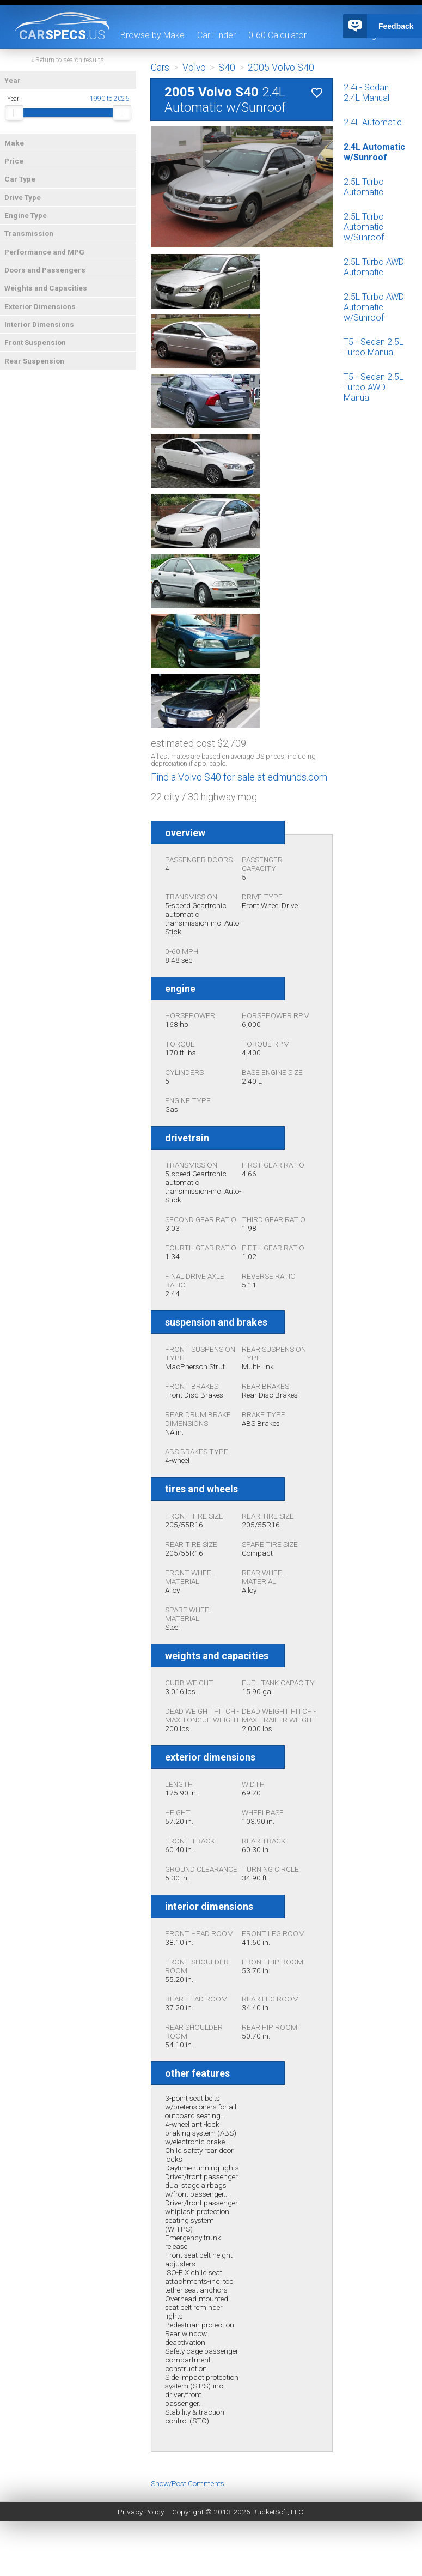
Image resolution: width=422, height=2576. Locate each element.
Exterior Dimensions (40, 306)
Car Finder (216, 35)
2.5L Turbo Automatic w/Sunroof (364, 227)
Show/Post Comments (187, 2483)
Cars (160, 67)
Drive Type (22, 197)
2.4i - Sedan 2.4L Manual (366, 92)
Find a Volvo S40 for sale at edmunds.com (239, 777)
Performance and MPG (44, 251)
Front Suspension (35, 342)
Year (12, 80)
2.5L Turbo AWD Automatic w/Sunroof (374, 307)
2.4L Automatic (373, 122)
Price (13, 160)
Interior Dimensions (39, 324)
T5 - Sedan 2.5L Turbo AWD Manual (373, 387)
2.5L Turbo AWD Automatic (374, 267)
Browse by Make (152, 35)
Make (14, 142)
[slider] (14, 112)
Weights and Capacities (45, 287)
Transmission (28, 233)
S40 (226, 67)
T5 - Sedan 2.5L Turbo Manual (373, 347)
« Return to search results (67, 60)
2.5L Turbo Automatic (364, 187)
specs (62, 34)
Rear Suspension (34, 360)
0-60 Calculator (277, 35)
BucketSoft (270, 2511)
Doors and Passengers (44, 269)
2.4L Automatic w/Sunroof (374, 152)
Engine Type (25, 215)
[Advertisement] (211, 2551)
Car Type (19, 178)
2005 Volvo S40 (281, 67)
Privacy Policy (141, 2511)
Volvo (194, 67)
